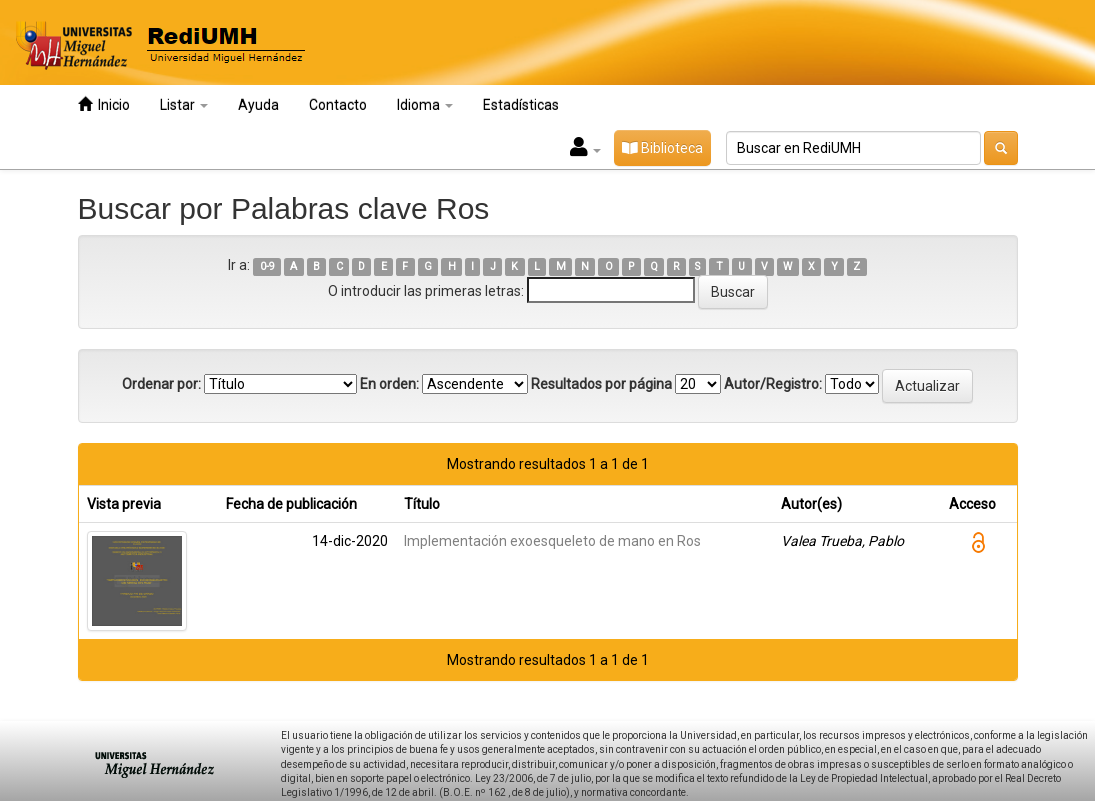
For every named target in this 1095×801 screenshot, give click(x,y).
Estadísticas (521, 105)
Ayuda (258, 105)
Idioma (425, 105)
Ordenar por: (161, 384)
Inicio (104, 104)
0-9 (267, 266)
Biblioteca (662, 148)
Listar (184, 105)
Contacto (338, 105)
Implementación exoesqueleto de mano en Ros (552, 541)
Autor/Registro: (773, 384)
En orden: (389, 384)
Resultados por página (601, 384)
